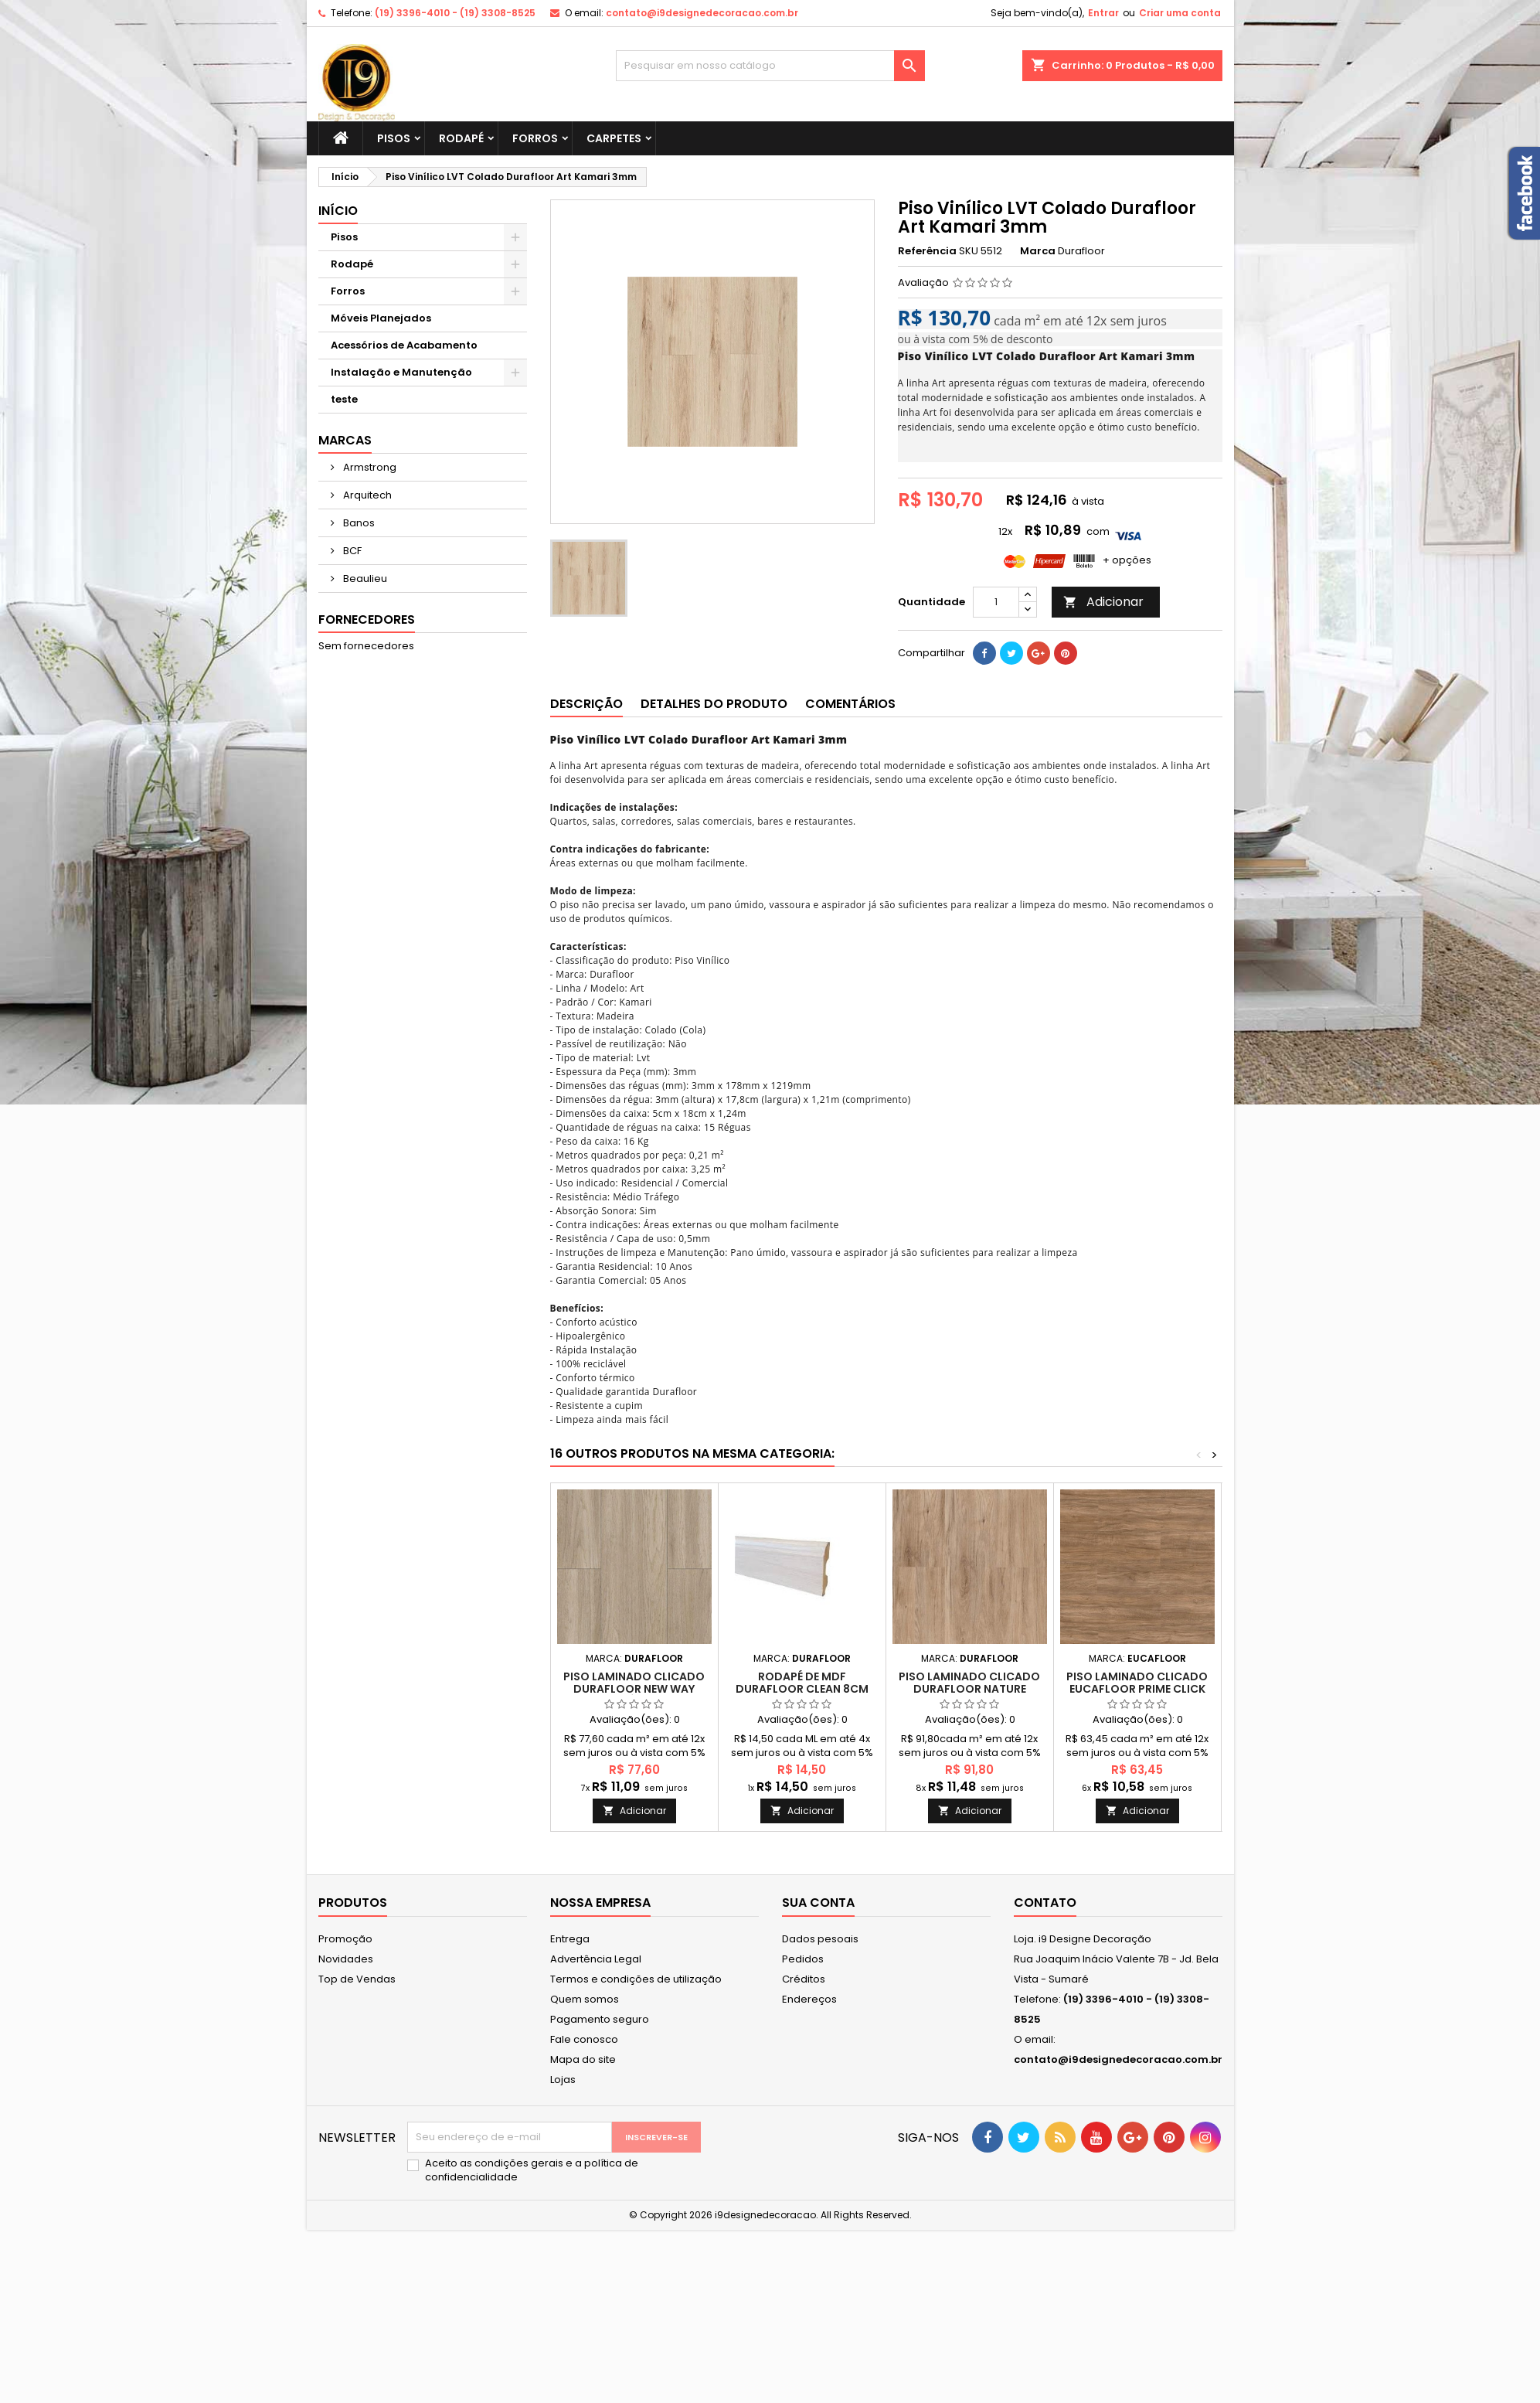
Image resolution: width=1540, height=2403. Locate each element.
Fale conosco (584, 2039)
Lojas (563, 2079)
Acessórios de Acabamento (404, 345)
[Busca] (770, 65)
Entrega (570, 1939)
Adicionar (1103, 602)
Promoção (345, 1939)
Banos (358, 523)
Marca (1038, 251)
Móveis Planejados (381, 318)
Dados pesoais (820, 1939)
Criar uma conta (1180, 12)
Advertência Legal (595, 1959)
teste (344, 399)
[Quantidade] (996, 602)
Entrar (1103, 12)
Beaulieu (364, 578)
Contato (1045, 1902)
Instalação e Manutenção (401, 372)
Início (338, 211)
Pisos (393, 138)
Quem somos (584, 1999)
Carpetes (613, 138)
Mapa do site (583, 2059)
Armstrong (368, 467)
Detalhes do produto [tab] (714, 704)
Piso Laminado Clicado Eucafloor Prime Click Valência (1137, 1689)
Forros (535, 138)
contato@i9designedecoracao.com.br (702, 12)
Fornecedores (366, 619)
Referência (927, 251)
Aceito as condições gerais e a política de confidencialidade (531, 2170)
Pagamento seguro (599, 2019)
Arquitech (366, 495)
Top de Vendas (357, 1979)
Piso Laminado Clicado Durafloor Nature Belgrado (969, 1689)
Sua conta (818, 1902)
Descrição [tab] (586, 704)
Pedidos (803, 1959)
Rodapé (461, 138)
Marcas (345, 440)
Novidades (345, 1959)
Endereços (809, 1999)
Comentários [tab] (850, 704)
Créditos (803, 1979)
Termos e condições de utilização (636, 1979)
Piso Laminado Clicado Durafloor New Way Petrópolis (634, 1689)
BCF (351, 550)
